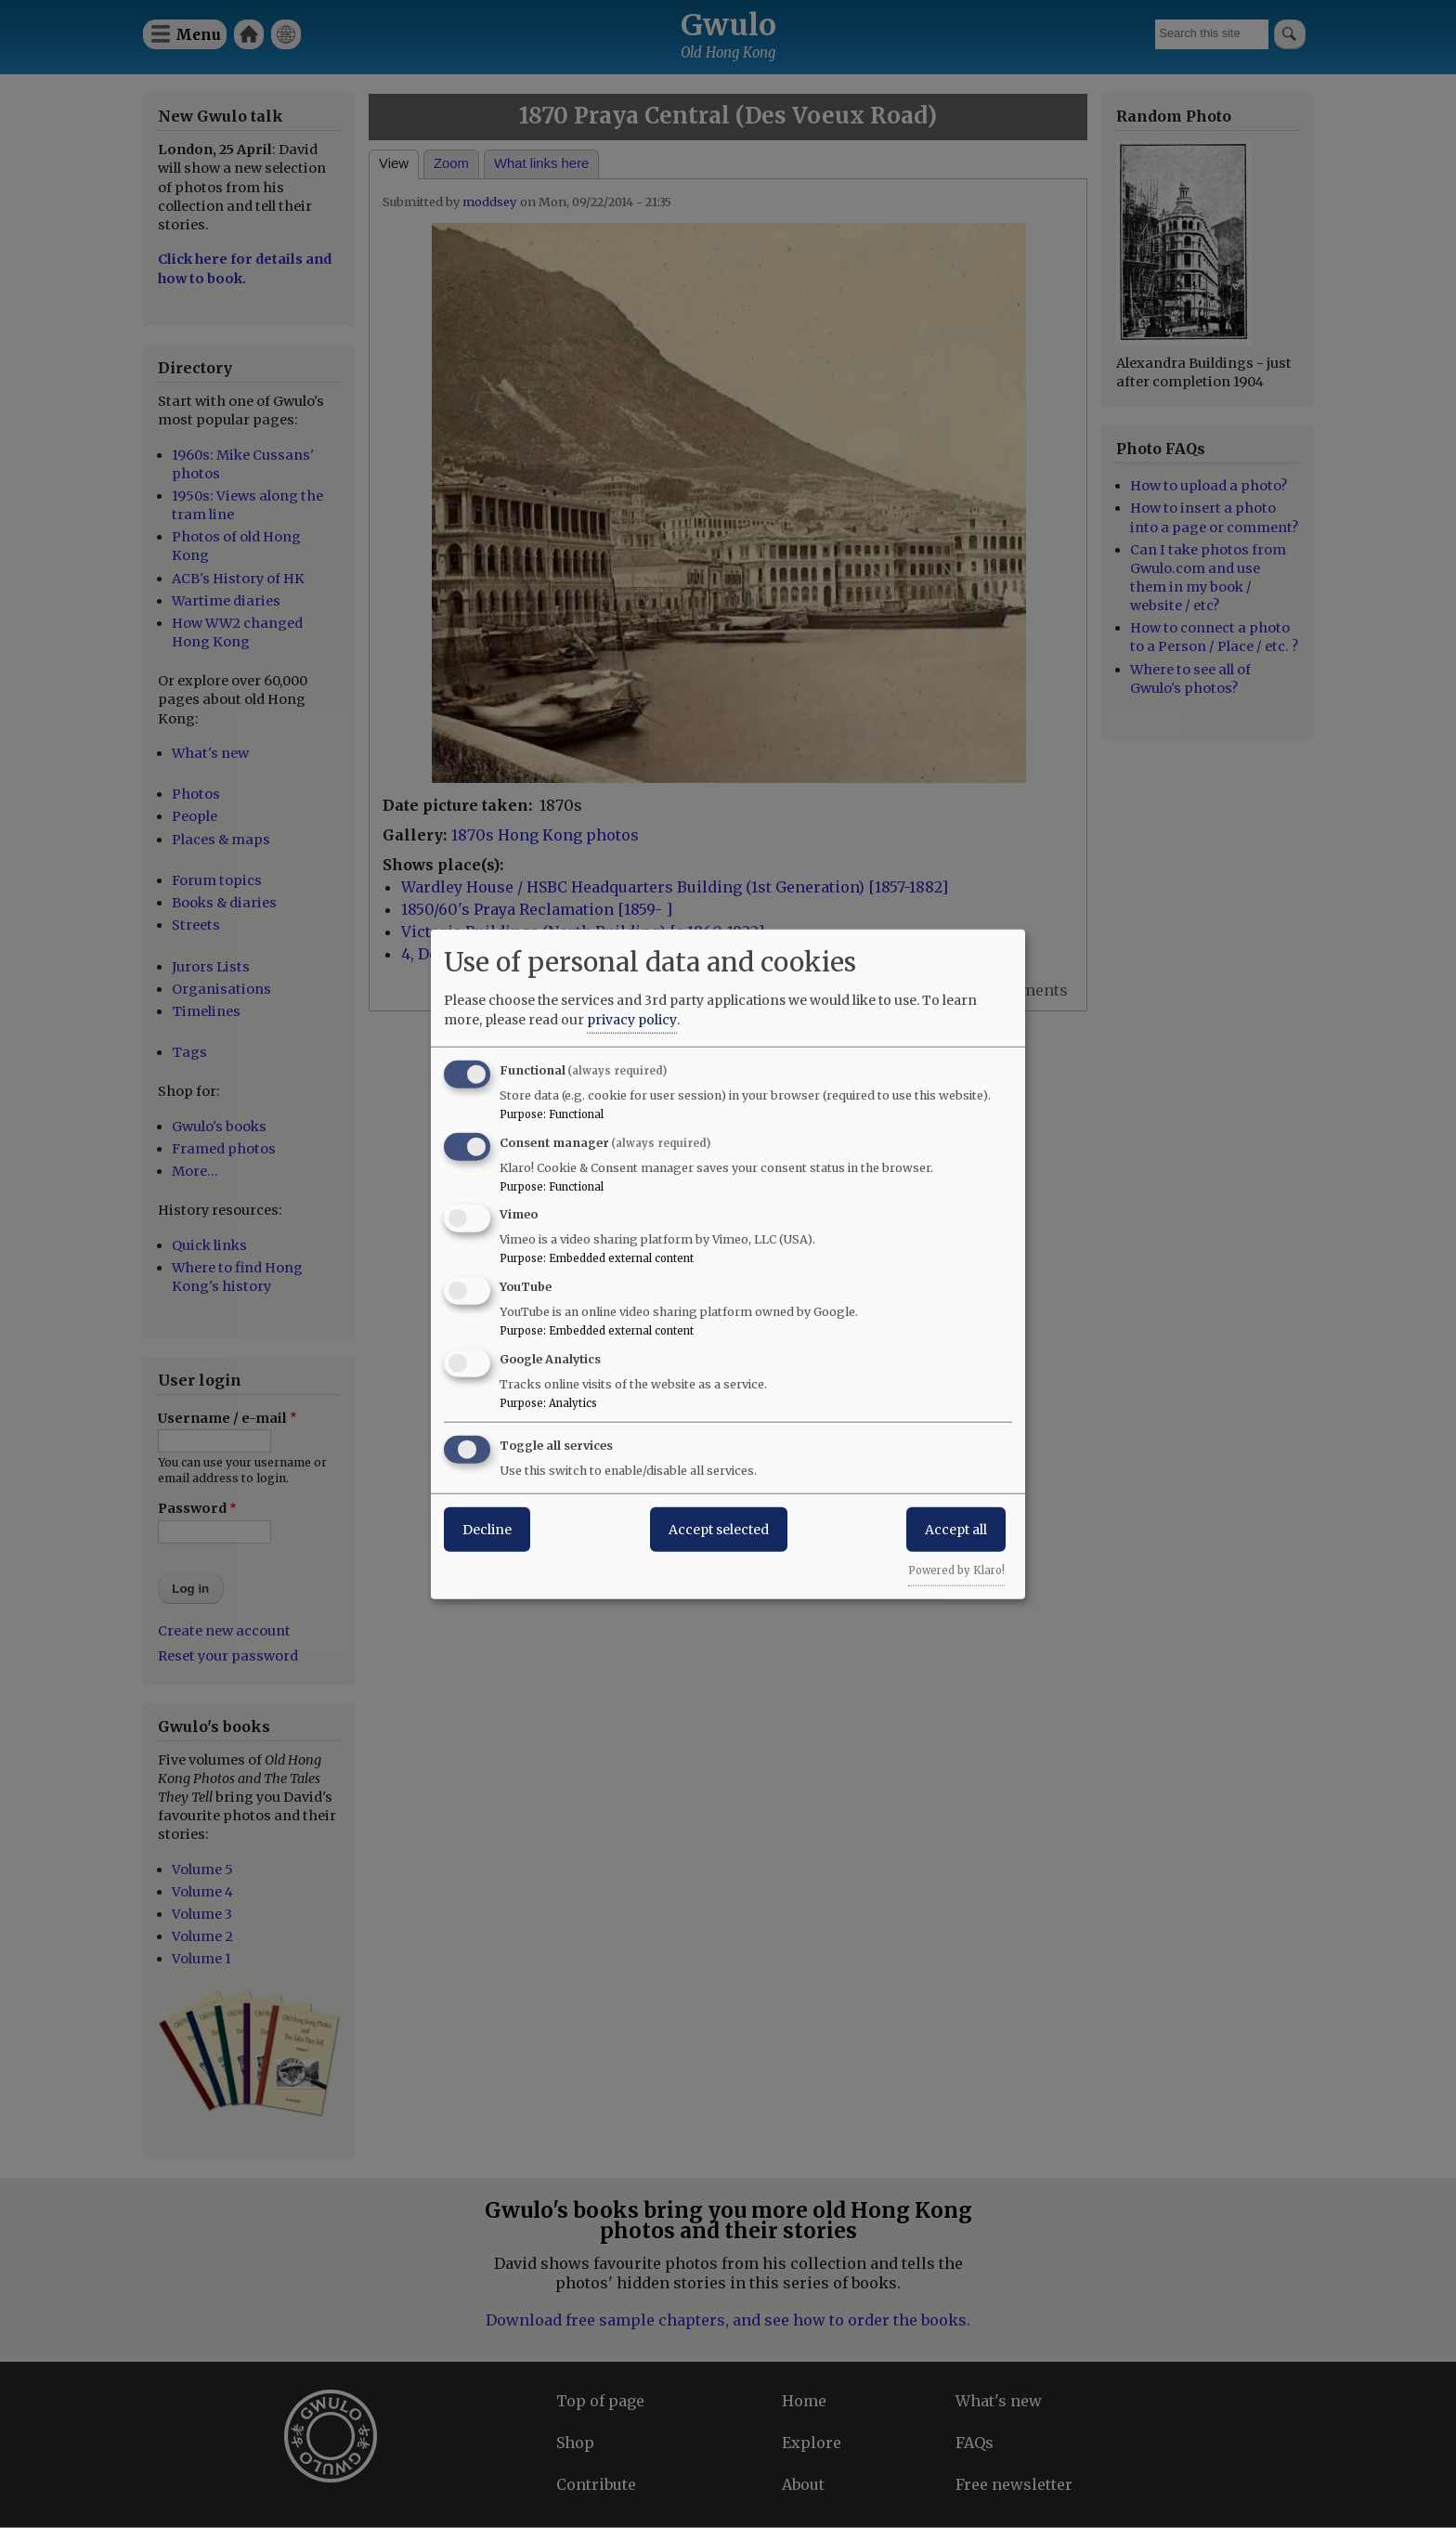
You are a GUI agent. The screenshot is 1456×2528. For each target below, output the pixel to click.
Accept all (956, 1528)
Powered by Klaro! (956, 1569)
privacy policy (632, 1018)
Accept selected (719, 1528)
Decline (487, 1528)
